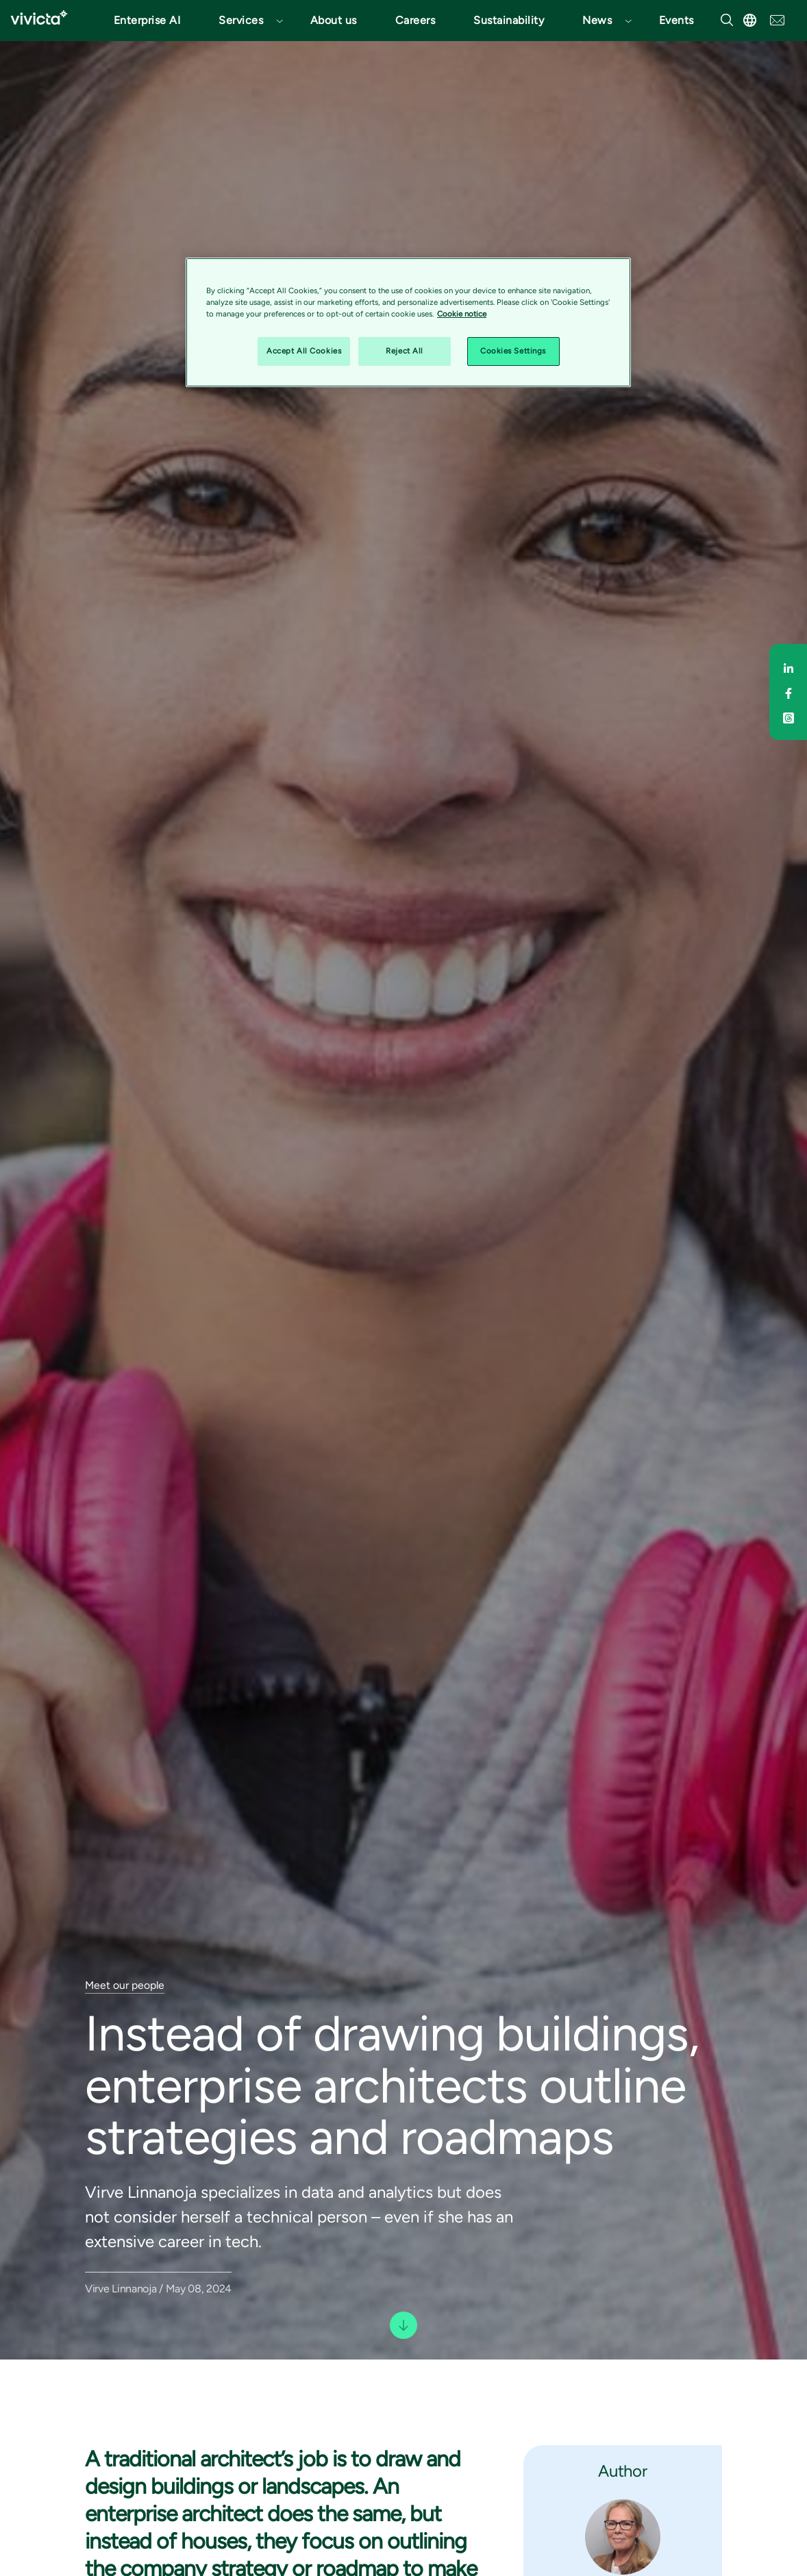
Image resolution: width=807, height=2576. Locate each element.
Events (676, 20)
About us (333, 20)
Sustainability (508, 20)
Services (241, 20)
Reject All (404, 351)
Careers (415, 20)
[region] (408, 322)
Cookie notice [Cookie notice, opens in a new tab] (461, 314)
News (597, 20)
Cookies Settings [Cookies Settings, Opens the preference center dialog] (513, 351)
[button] (245, 20)
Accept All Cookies (303, 351)
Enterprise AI (147, 20)
